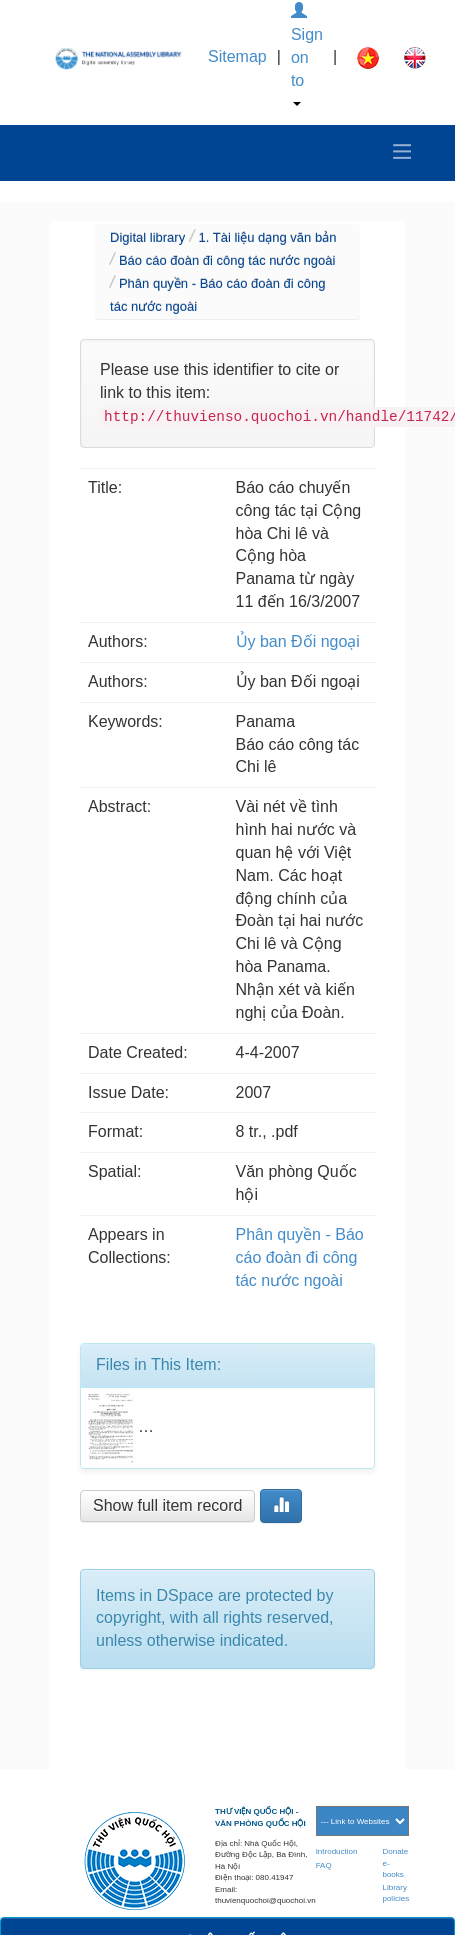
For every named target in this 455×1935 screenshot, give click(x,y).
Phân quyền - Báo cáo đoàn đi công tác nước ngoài (300, 1257)
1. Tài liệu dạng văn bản (268, 237)
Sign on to (307, 54)
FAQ (324, 1865)
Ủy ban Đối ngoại (298, 641)
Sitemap (237, 56)
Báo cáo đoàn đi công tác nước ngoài (227, 260)
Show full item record (167, 1505)
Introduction (337, 1851)
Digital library (147, 237)
